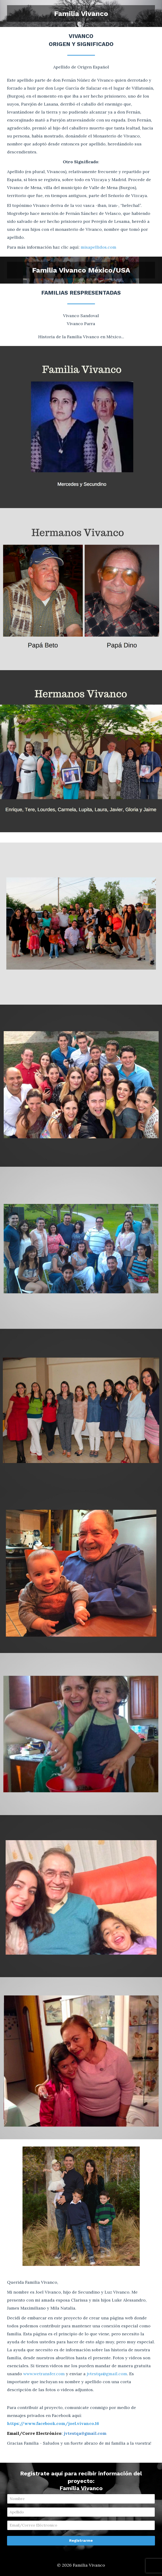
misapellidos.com (98, 247)
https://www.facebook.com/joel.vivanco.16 (53, 2423)
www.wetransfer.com (44, 2373)
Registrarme (81, 2540)
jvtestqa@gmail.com (107, 2373)
